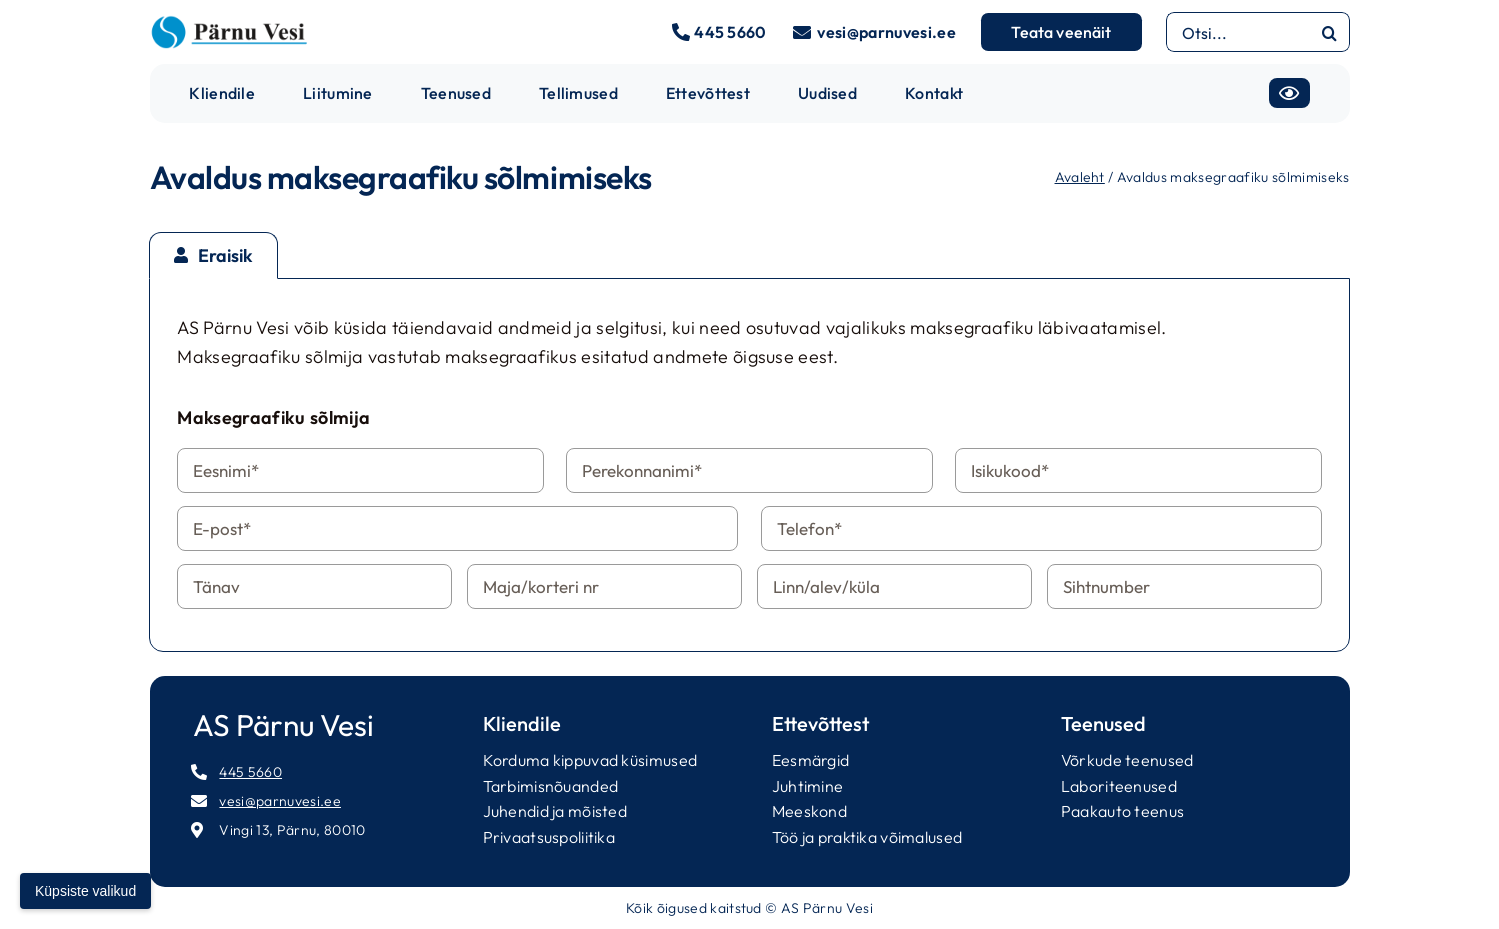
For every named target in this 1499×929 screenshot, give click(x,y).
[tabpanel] (749, 465)
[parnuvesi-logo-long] (229, 23)
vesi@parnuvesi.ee (886, 32)
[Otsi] (1330, 32)
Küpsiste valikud (85, 891)
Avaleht (1080, 177)
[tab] (213, 255)
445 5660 (730, 32)
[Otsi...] (1238, 32)
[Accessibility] (1289, 93)
